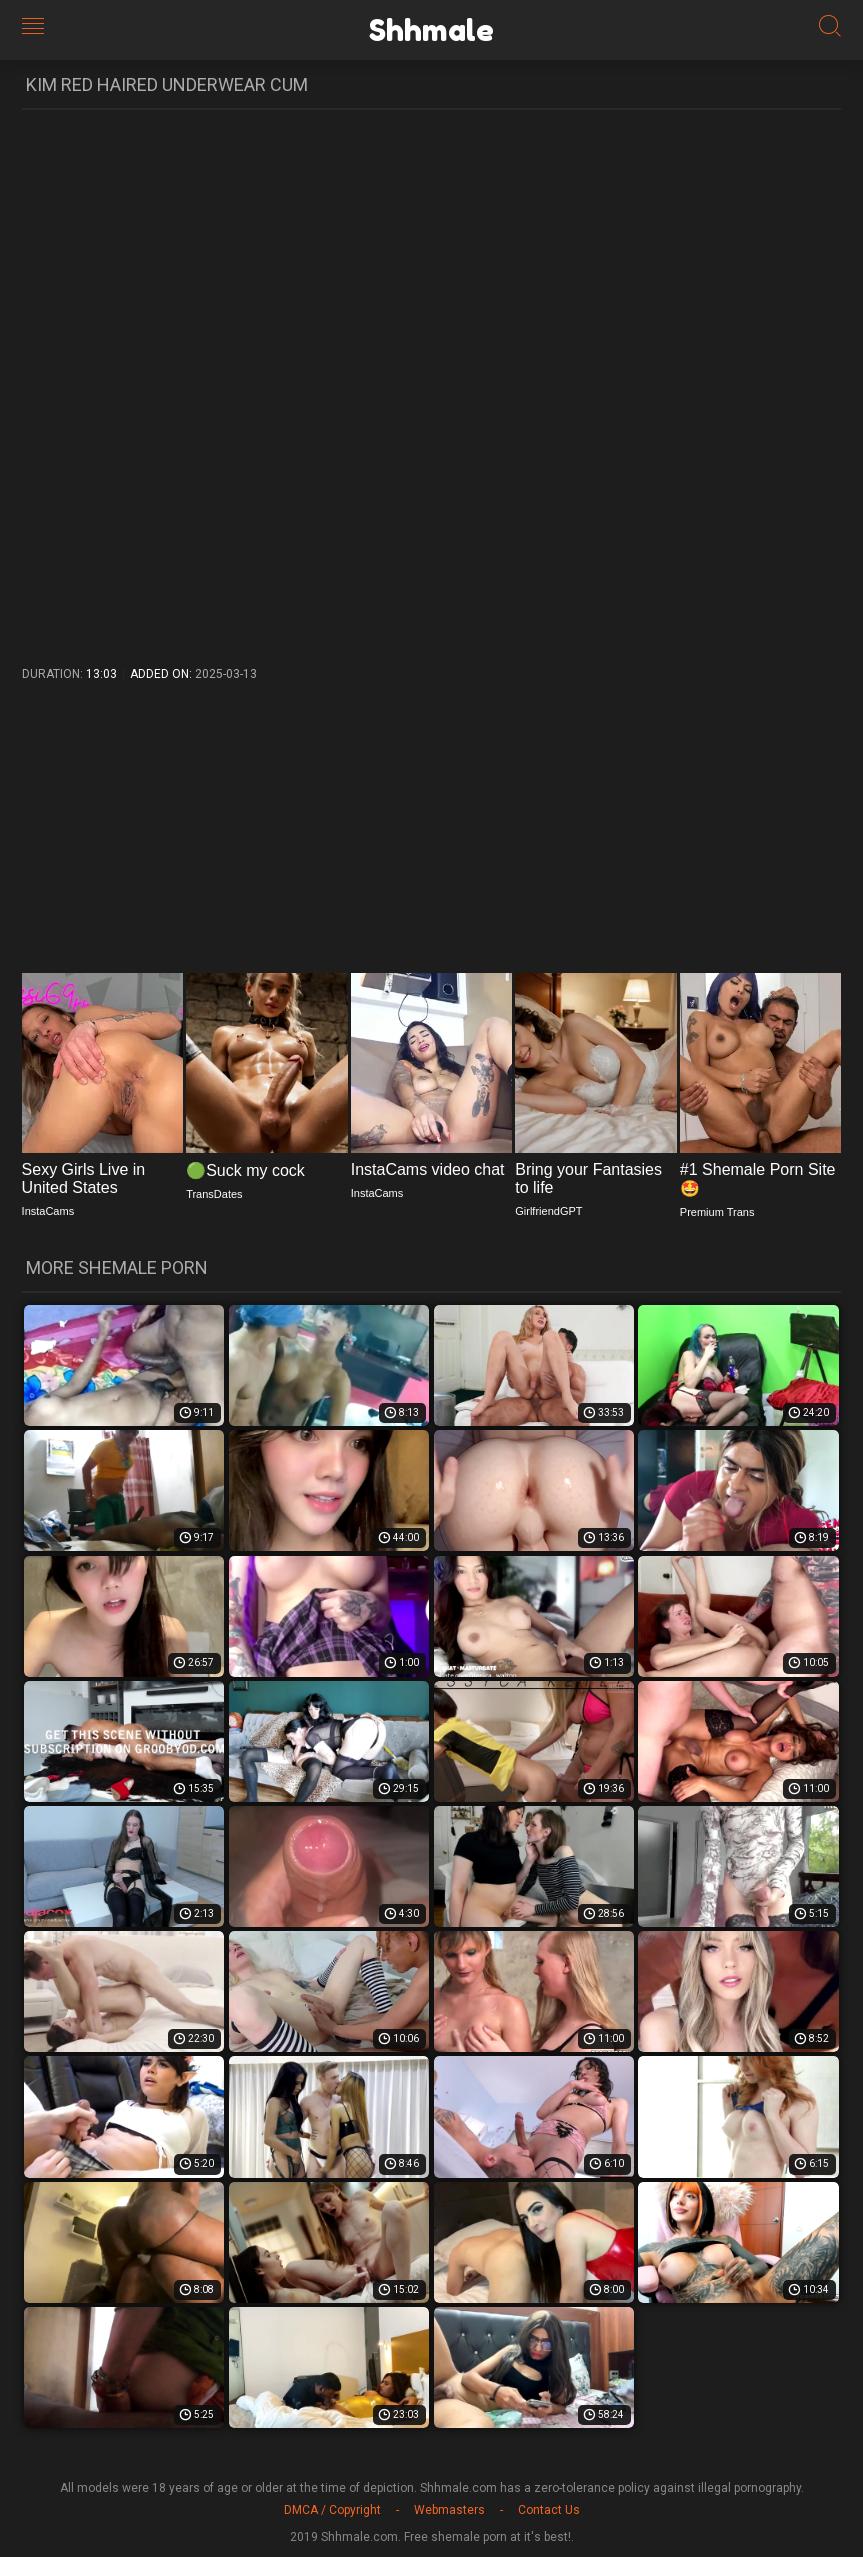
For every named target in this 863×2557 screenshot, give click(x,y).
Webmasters (449, 2510)
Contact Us (549, 2510)
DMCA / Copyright (332, 2510)
